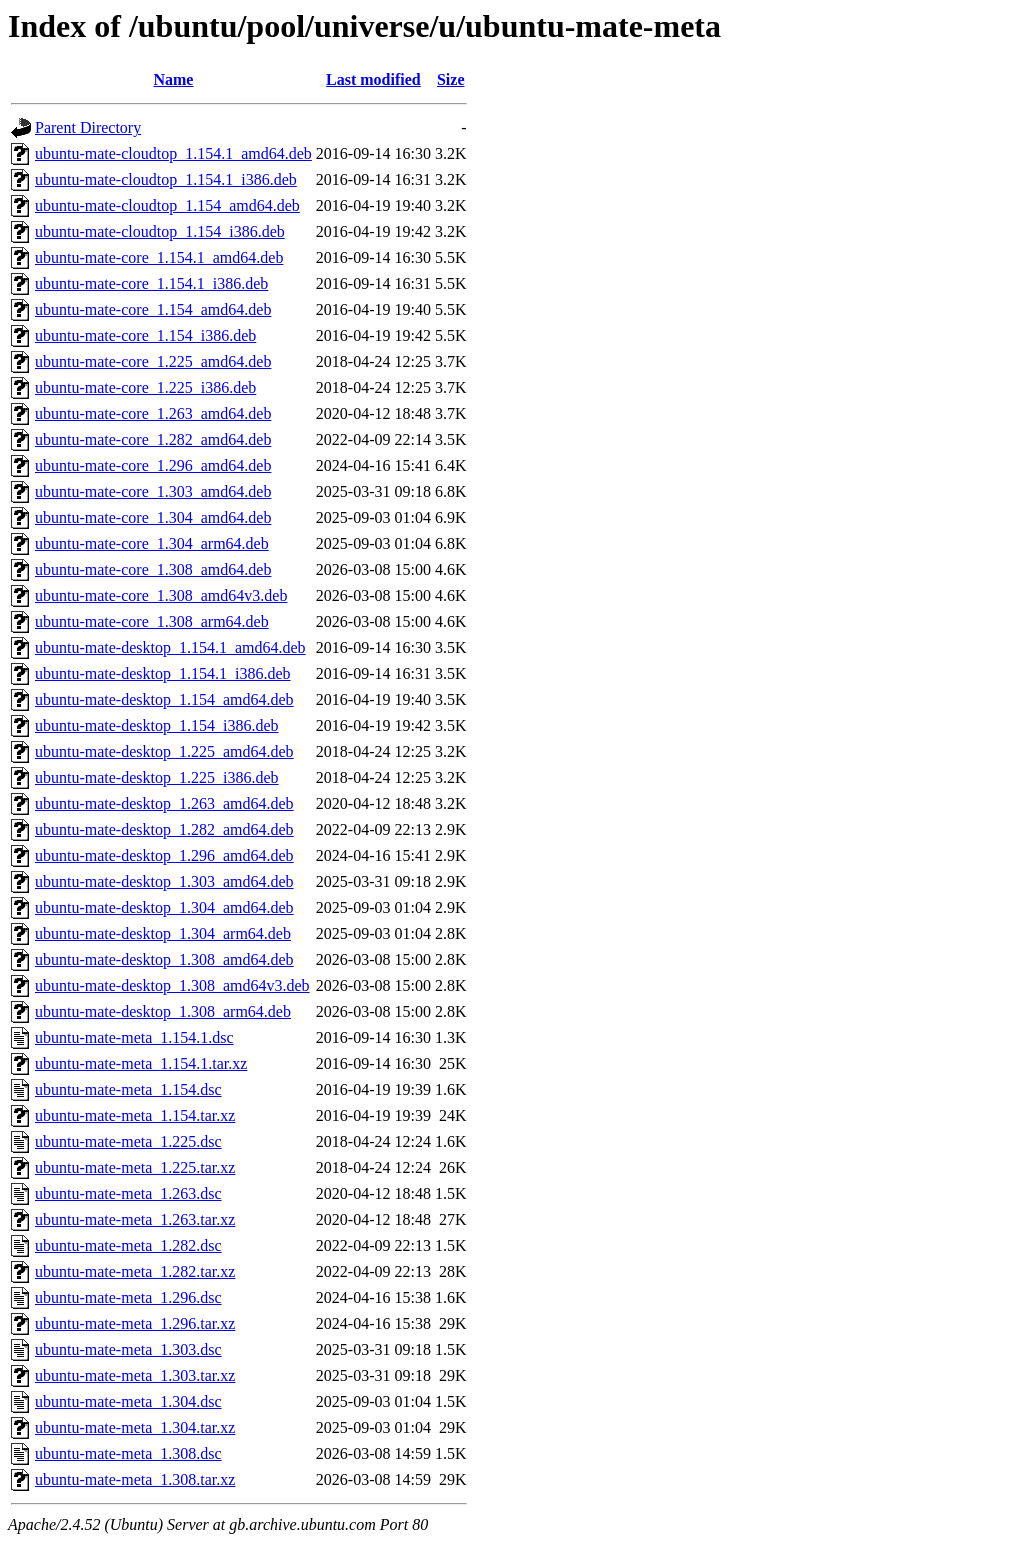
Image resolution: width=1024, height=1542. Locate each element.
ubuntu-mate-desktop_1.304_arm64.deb (163, 933)
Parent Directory (88, 127)
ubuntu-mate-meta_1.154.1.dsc (134, 1037)
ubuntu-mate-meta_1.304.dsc (128, 1401)
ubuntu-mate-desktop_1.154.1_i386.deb (163, 673)
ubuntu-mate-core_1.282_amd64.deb (153, 439)
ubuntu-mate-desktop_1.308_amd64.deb (164, 959)
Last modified (373, 79)
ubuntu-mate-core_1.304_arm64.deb (152, 543)
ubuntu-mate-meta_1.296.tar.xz (135, 1323)
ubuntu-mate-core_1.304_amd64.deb (153, 517)
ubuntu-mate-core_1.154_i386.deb (145, 335)
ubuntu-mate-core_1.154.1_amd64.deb (159, 257)
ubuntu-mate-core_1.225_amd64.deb (153, 361)
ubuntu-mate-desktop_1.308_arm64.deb (163, 1011)
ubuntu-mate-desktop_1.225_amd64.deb (164, 751)
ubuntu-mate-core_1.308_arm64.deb (152, 621)
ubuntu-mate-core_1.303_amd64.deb (153, 491)
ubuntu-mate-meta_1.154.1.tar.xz (141, 1063)
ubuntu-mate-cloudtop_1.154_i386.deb (160, 231)
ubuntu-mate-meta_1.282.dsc (128, 1245)
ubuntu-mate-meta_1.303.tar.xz (135, 1375)
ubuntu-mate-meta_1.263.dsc (128, 1193)
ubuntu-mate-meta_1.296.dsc (128, 1297)
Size (451, 79)
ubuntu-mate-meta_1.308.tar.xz (135, 1479)
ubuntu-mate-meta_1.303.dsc (128, 1349)
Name (173, 79)
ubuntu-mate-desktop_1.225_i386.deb (157, 777)
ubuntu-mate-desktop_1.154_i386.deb (157, 725)
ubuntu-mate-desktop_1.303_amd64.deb (164, 881)
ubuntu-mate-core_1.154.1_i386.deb (151, 283)
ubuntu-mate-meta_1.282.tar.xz (135, 1271)
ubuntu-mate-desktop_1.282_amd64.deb (164, 829)
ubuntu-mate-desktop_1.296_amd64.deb (164, 855)
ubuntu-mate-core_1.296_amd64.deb (153, 465)
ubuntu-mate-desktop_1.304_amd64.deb (164, 907)
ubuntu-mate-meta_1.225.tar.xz (135, 1167)
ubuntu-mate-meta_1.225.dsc (128, 1141)
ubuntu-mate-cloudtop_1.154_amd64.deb (167, 205)
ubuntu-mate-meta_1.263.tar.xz (135, 1219)
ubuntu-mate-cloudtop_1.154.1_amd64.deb (173, 153)
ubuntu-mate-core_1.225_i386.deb (145, 387)
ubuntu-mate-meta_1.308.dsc (128, 1453)
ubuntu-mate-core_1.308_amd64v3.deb (161, 595)
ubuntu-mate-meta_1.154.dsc (128, 1089)
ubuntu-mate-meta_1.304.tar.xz (135, 1427)
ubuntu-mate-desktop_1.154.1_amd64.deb (170, 647)
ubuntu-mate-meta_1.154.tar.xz (135, 1115)
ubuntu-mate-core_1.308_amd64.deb (153, 569)
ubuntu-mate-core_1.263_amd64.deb (153, 413)
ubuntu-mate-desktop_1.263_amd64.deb (164, 803)
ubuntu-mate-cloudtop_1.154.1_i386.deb (166, 179)
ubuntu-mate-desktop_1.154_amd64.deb (164, 699)
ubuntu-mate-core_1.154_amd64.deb (153, 309)
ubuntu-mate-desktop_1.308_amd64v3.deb (172, 985)
